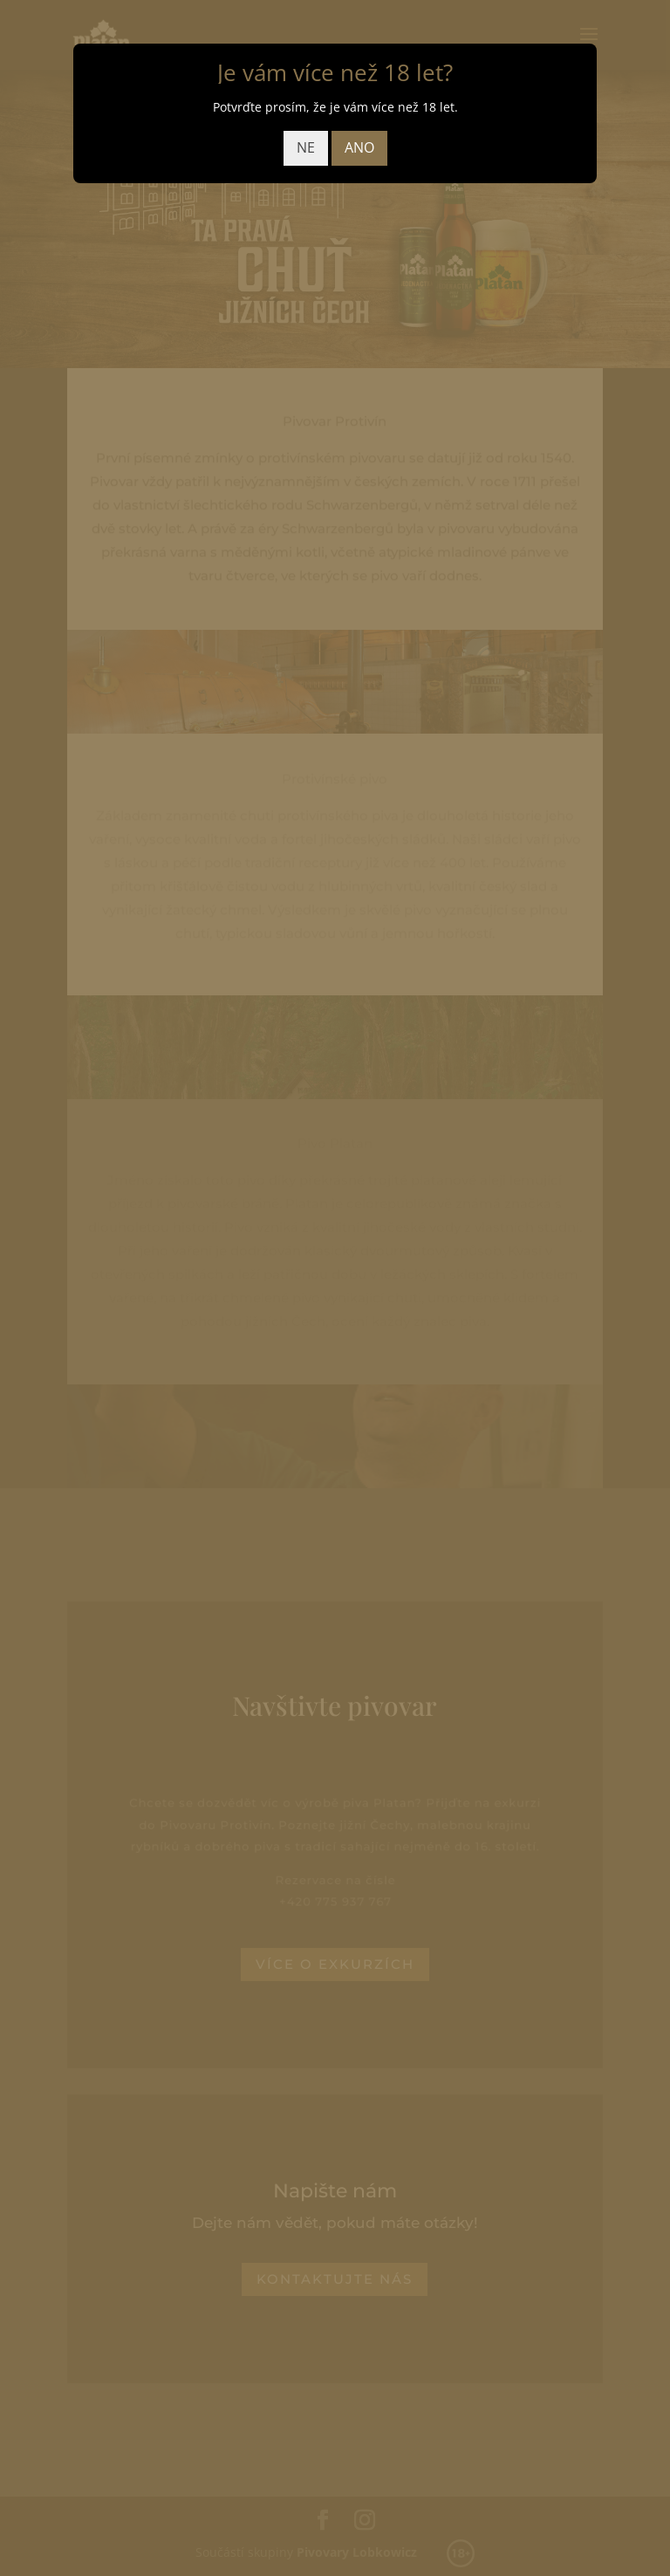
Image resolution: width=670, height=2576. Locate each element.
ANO (359, 147)
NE (306, 147)
